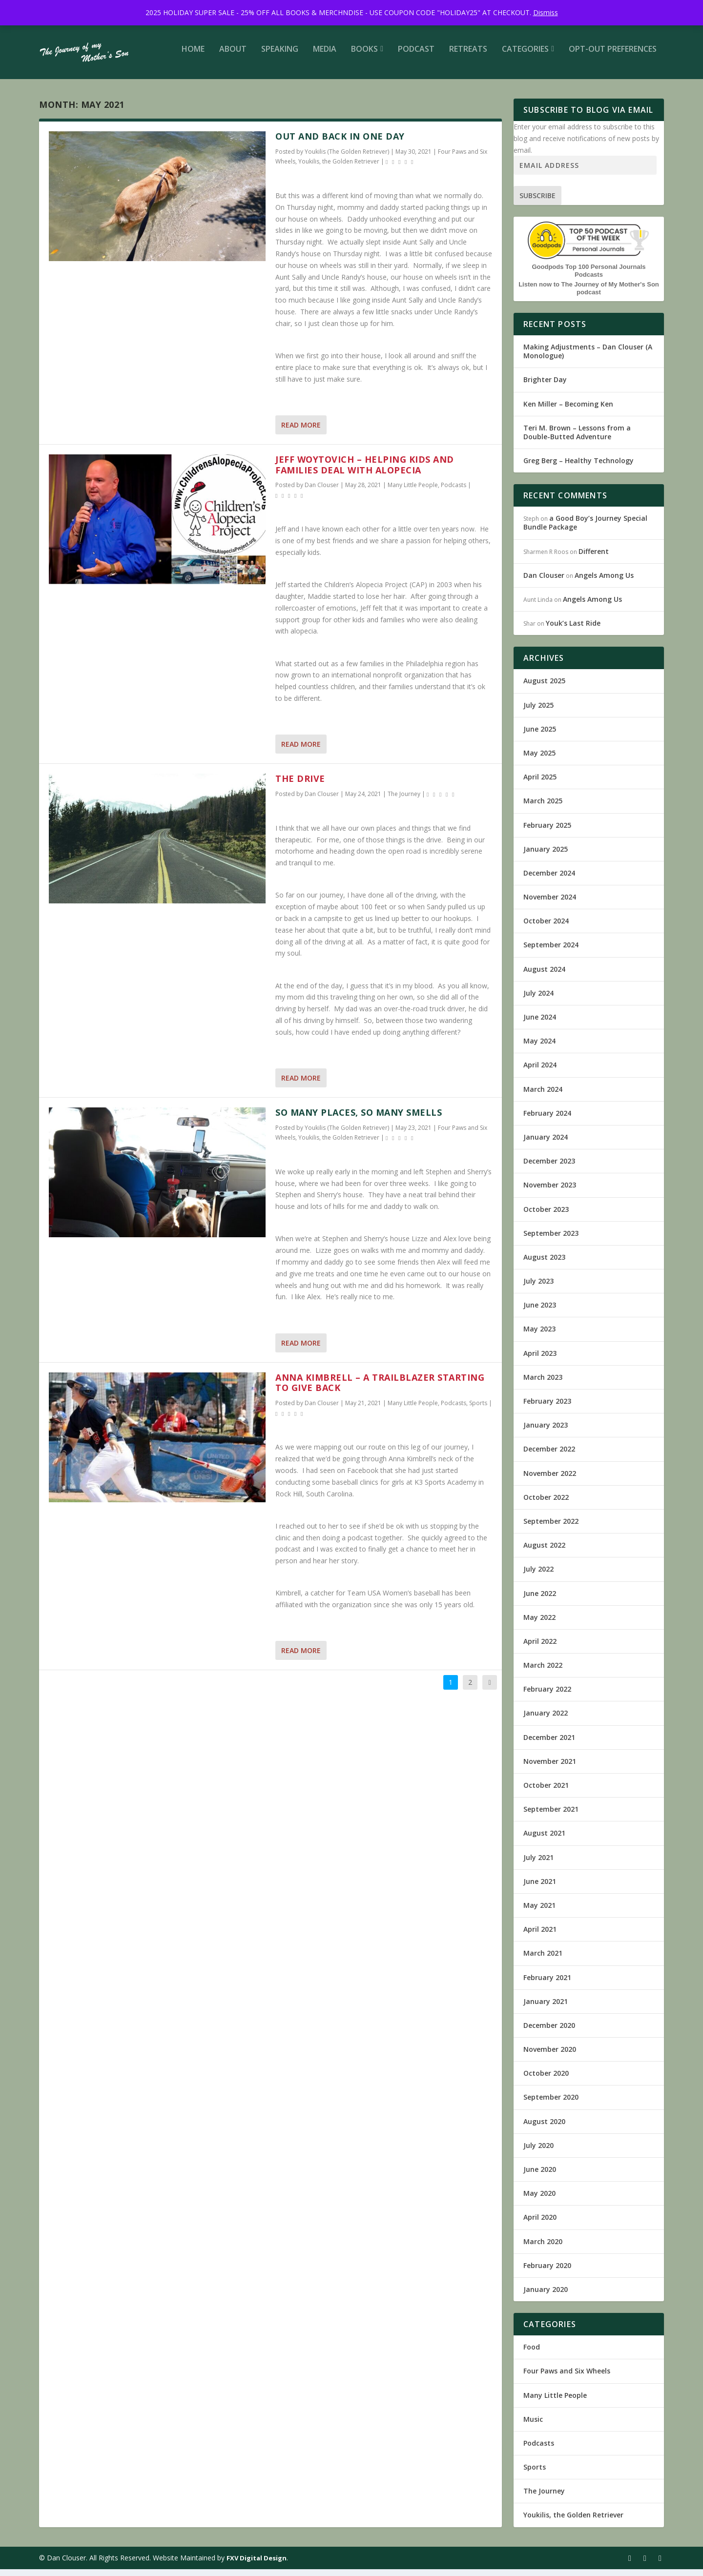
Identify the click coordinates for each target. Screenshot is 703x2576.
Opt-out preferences (613, 56)
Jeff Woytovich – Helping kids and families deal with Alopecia (364, 471)
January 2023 (545, 1431)
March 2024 (542, 1096)
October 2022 (546, 1504)
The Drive (300, 785)
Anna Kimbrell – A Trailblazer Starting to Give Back (379, 1389)
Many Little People (413, 492)
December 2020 (549, 2032)
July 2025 (538, 711)
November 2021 (549, 1768)
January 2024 (545, 1143)
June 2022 (539, 1600)
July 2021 (538, 1864)
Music (533, 2426)
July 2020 (538, 2152)
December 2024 (549, 879)
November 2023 (549, 1191)
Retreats (468, 56)
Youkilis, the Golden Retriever (338, 168)
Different (594, 558)
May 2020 (539, 2200)
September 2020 (551, 2103)
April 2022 (540, 1648)
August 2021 (544, 1839)
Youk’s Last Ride (573, 629)
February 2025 (547, 832)
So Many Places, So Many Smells (358, 1119)
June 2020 (539, 2176)
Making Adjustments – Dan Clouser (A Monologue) (587, 358)
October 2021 (546, 1792)
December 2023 (549, 1167)
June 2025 (539, 735)
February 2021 (547, 1984)
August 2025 (544, 687)
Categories (525, 56)
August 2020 (544, 2128)
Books (364, 56)
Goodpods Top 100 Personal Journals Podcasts (588, 277)
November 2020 (549, 2056)
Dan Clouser (322, 492)
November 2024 (549, 903)
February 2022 (547, 1695)
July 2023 (538, 1287)
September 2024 (551, 951)
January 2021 (545, 2008)
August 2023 (544, 1263)
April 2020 (540, 2223)
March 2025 (542, 807)
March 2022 (542, 1671)
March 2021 (542, 1959)
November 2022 (549, 1480)
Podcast (416, 56)
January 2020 (545, 2296)
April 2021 (540, 1936)
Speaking (279, 56)
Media (324, 56)
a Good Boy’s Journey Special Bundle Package (585, 529)
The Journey (404, 801)
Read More (301, 431)
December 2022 (549, 1455)
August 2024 (544, 976)
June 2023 (539, 1311)
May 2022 (539, 1624)
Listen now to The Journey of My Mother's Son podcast (588, 295)
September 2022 (551, 1528)
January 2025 (545, 855)
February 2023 (547, 1407)
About (233, 56)
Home (193, 56)
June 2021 (539, 1888)
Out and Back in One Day (340, 143)
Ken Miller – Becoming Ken (568, 410)
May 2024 (539, 1047)
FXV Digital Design (257, 2564)
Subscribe (537, 202)
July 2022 (538, 1575)
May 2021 (539, 1912)
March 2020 (542, 2248)
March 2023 (542, 1384)
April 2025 (540, 783)
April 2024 (540, 1071)
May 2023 (539, 1335)
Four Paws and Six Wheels (566, 2377)
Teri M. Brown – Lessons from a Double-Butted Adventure (577, 439)
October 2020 (546, 2080)
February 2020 (547, 2272)
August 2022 (544, 1551)
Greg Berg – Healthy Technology (578, 467)
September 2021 (551, 1815)
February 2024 (547, 1119)
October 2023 (546, 1216)
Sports (478, 1410)
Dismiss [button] (545, 12)
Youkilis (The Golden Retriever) (347, 158)
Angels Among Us (604, 582)
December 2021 (549, 1744)
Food (531, 2353)
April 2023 (540, 1360)
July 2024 (538, 999)
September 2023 (551, 1240)
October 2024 (546, 927)
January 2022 (545, 1719)
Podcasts (453, 492)
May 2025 (539, 759)
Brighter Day (545, 386)
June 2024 (539, 1023)
